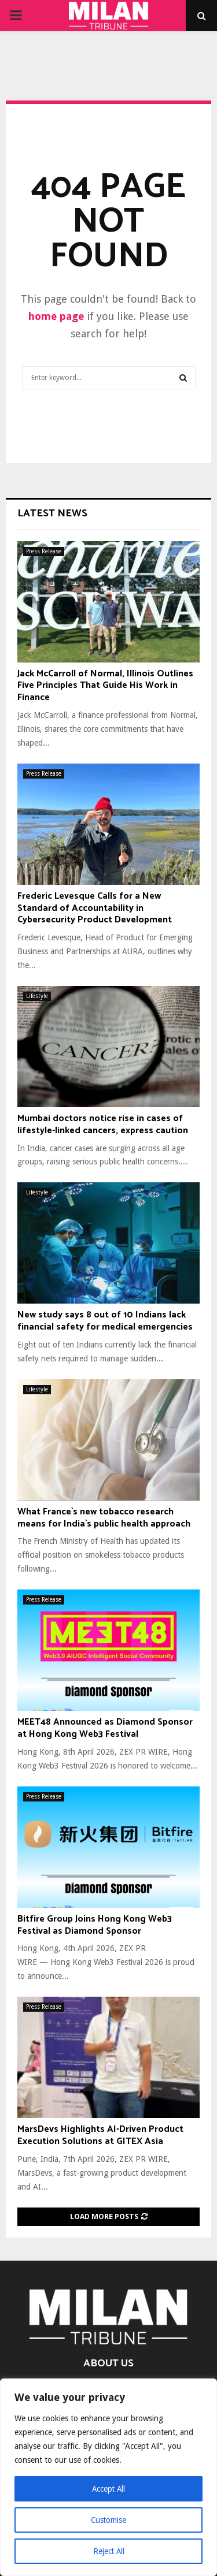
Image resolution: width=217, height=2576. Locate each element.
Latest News (52, 513)
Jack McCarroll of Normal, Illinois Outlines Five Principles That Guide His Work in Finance (105, 686)
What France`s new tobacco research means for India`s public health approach (103, 1518)
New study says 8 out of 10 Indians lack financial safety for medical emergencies (105, 1321)
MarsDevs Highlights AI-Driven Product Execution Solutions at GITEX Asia (100, 2135)
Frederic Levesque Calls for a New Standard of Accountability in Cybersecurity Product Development (94, 908)
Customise (108, 2520)
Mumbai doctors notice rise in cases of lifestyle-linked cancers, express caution (102, 1124)
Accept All (108, 2488)
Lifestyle (37, 996)
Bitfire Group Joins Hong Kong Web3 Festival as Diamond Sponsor (94, 1925)
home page (56, 316)
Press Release (43, 551)
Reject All (109, 2551)
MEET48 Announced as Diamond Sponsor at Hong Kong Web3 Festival (105, 1728)
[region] (108, 2477)
